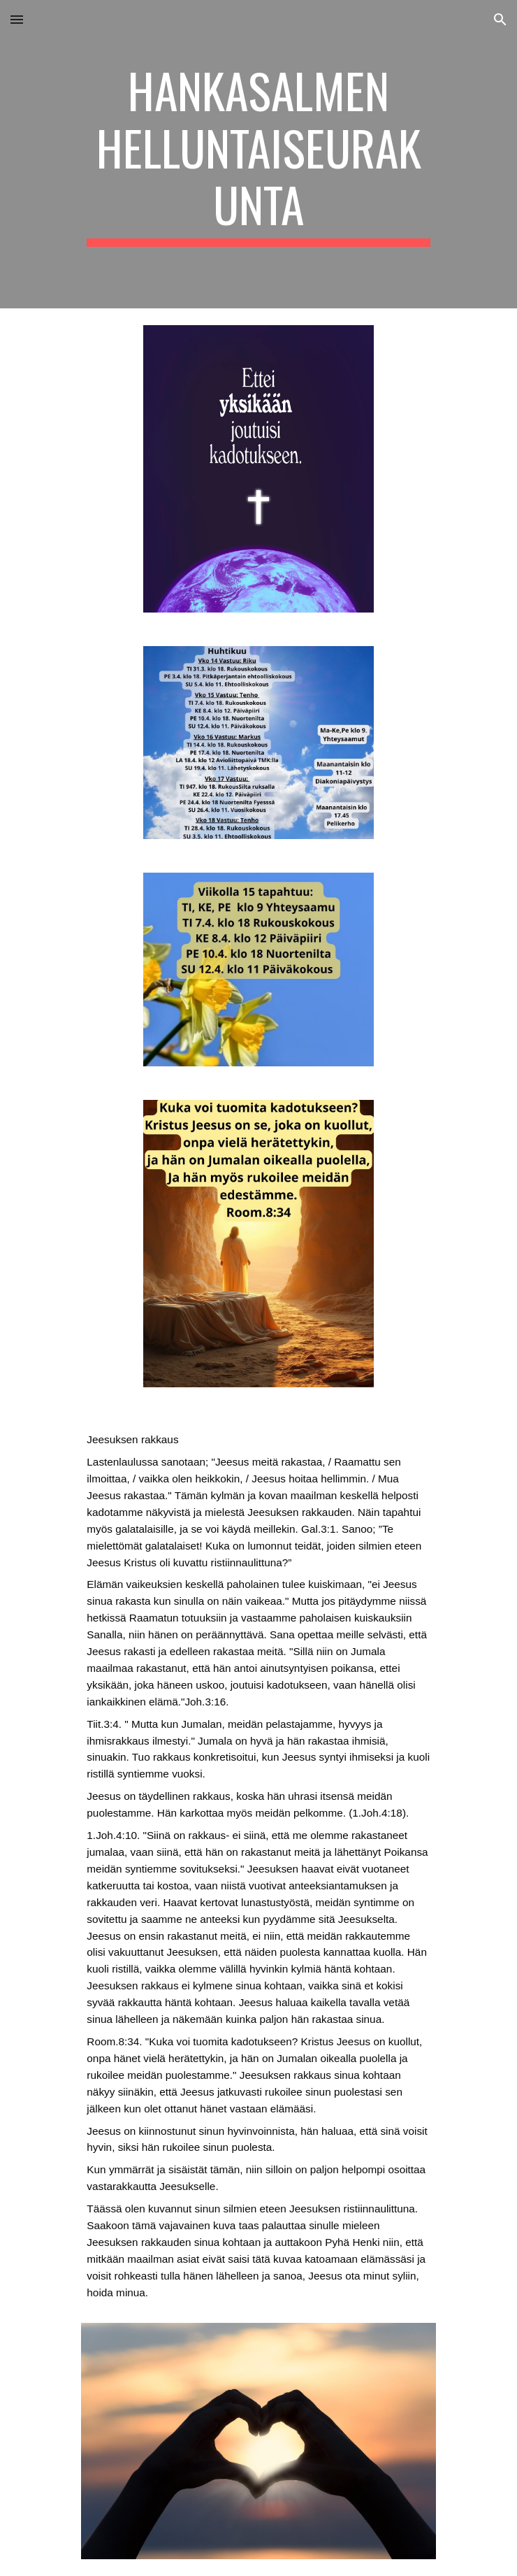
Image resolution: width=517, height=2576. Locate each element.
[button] (17, 19)
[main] (258, 154)
